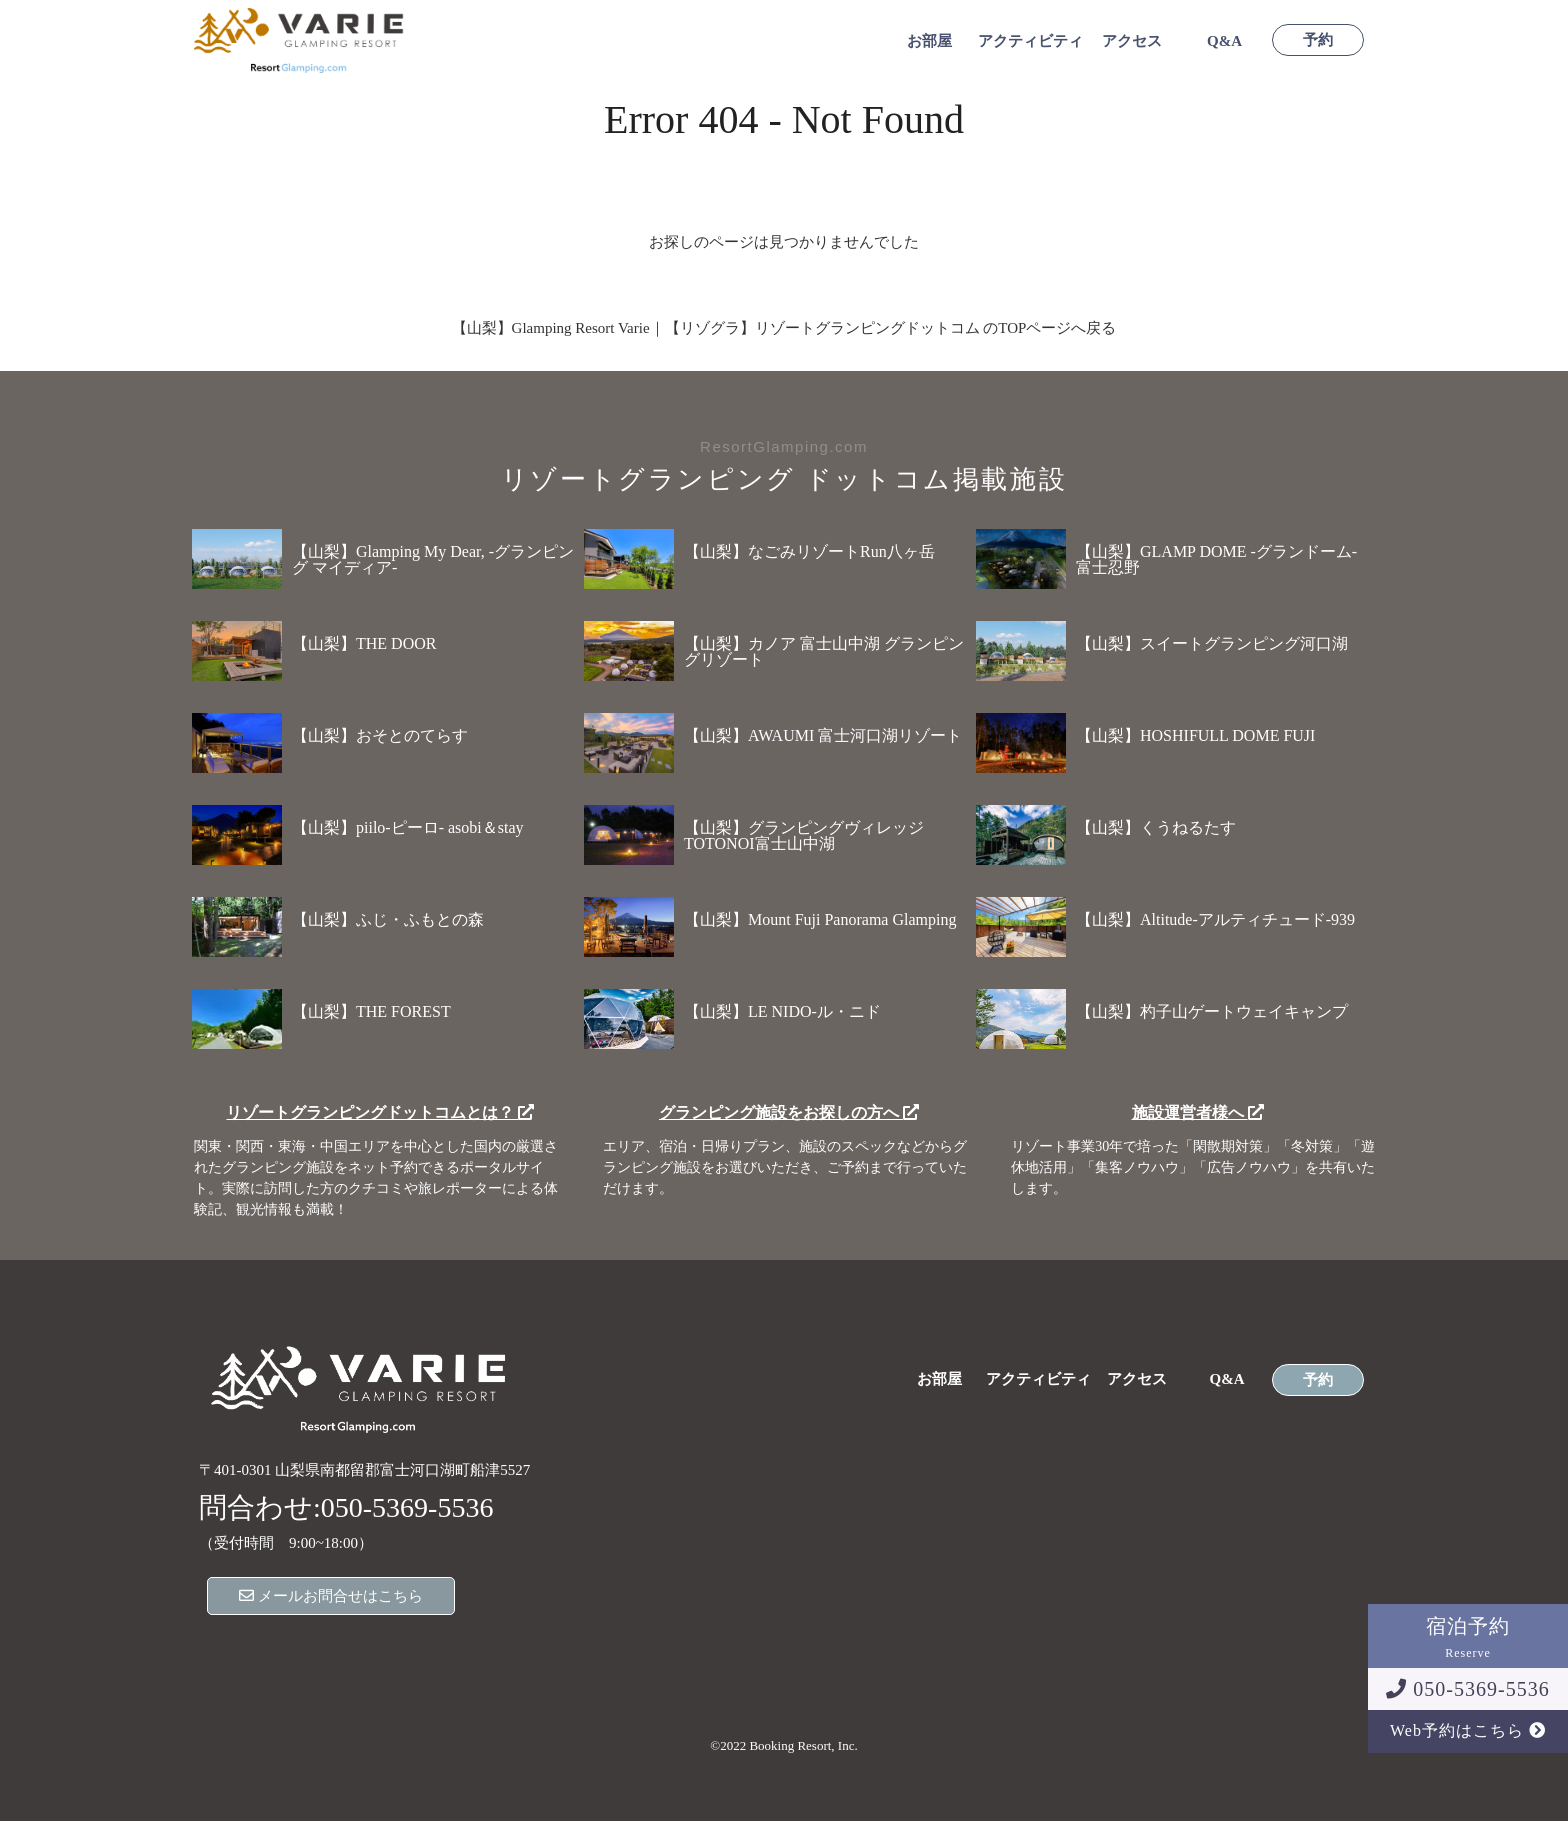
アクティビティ (1030, 41)
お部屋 (929, 41)
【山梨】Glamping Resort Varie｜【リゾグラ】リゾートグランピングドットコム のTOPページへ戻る (784, 328)
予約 (1318, 40)
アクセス (1132, 41)
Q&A (1224, 41)
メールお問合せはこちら (331, 1596)
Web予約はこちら (1468, 1730)
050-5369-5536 (1467, 1689)
